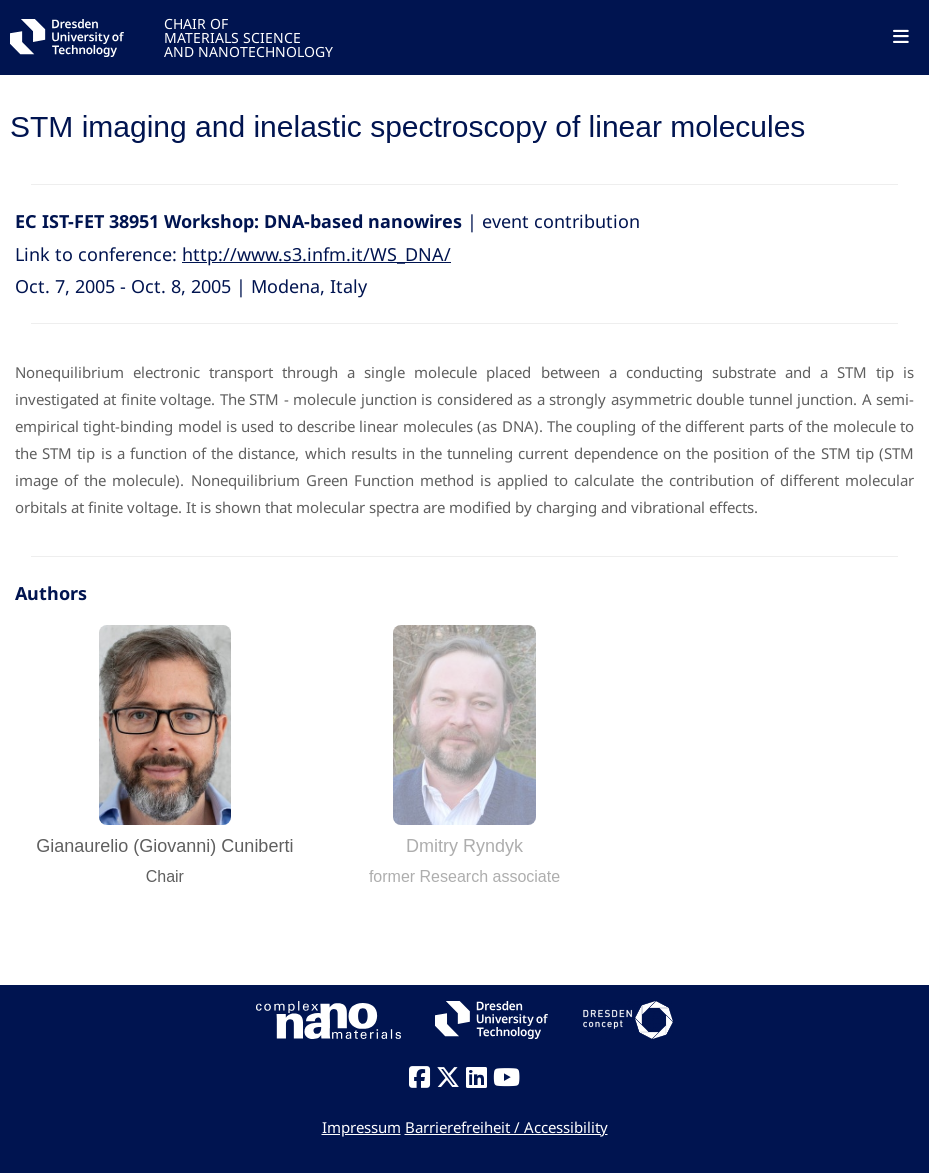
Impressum (361, 1127)
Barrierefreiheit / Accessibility (506, 1127)
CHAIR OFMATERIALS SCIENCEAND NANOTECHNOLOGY (248, 36)
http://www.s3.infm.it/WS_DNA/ (316, 254)
